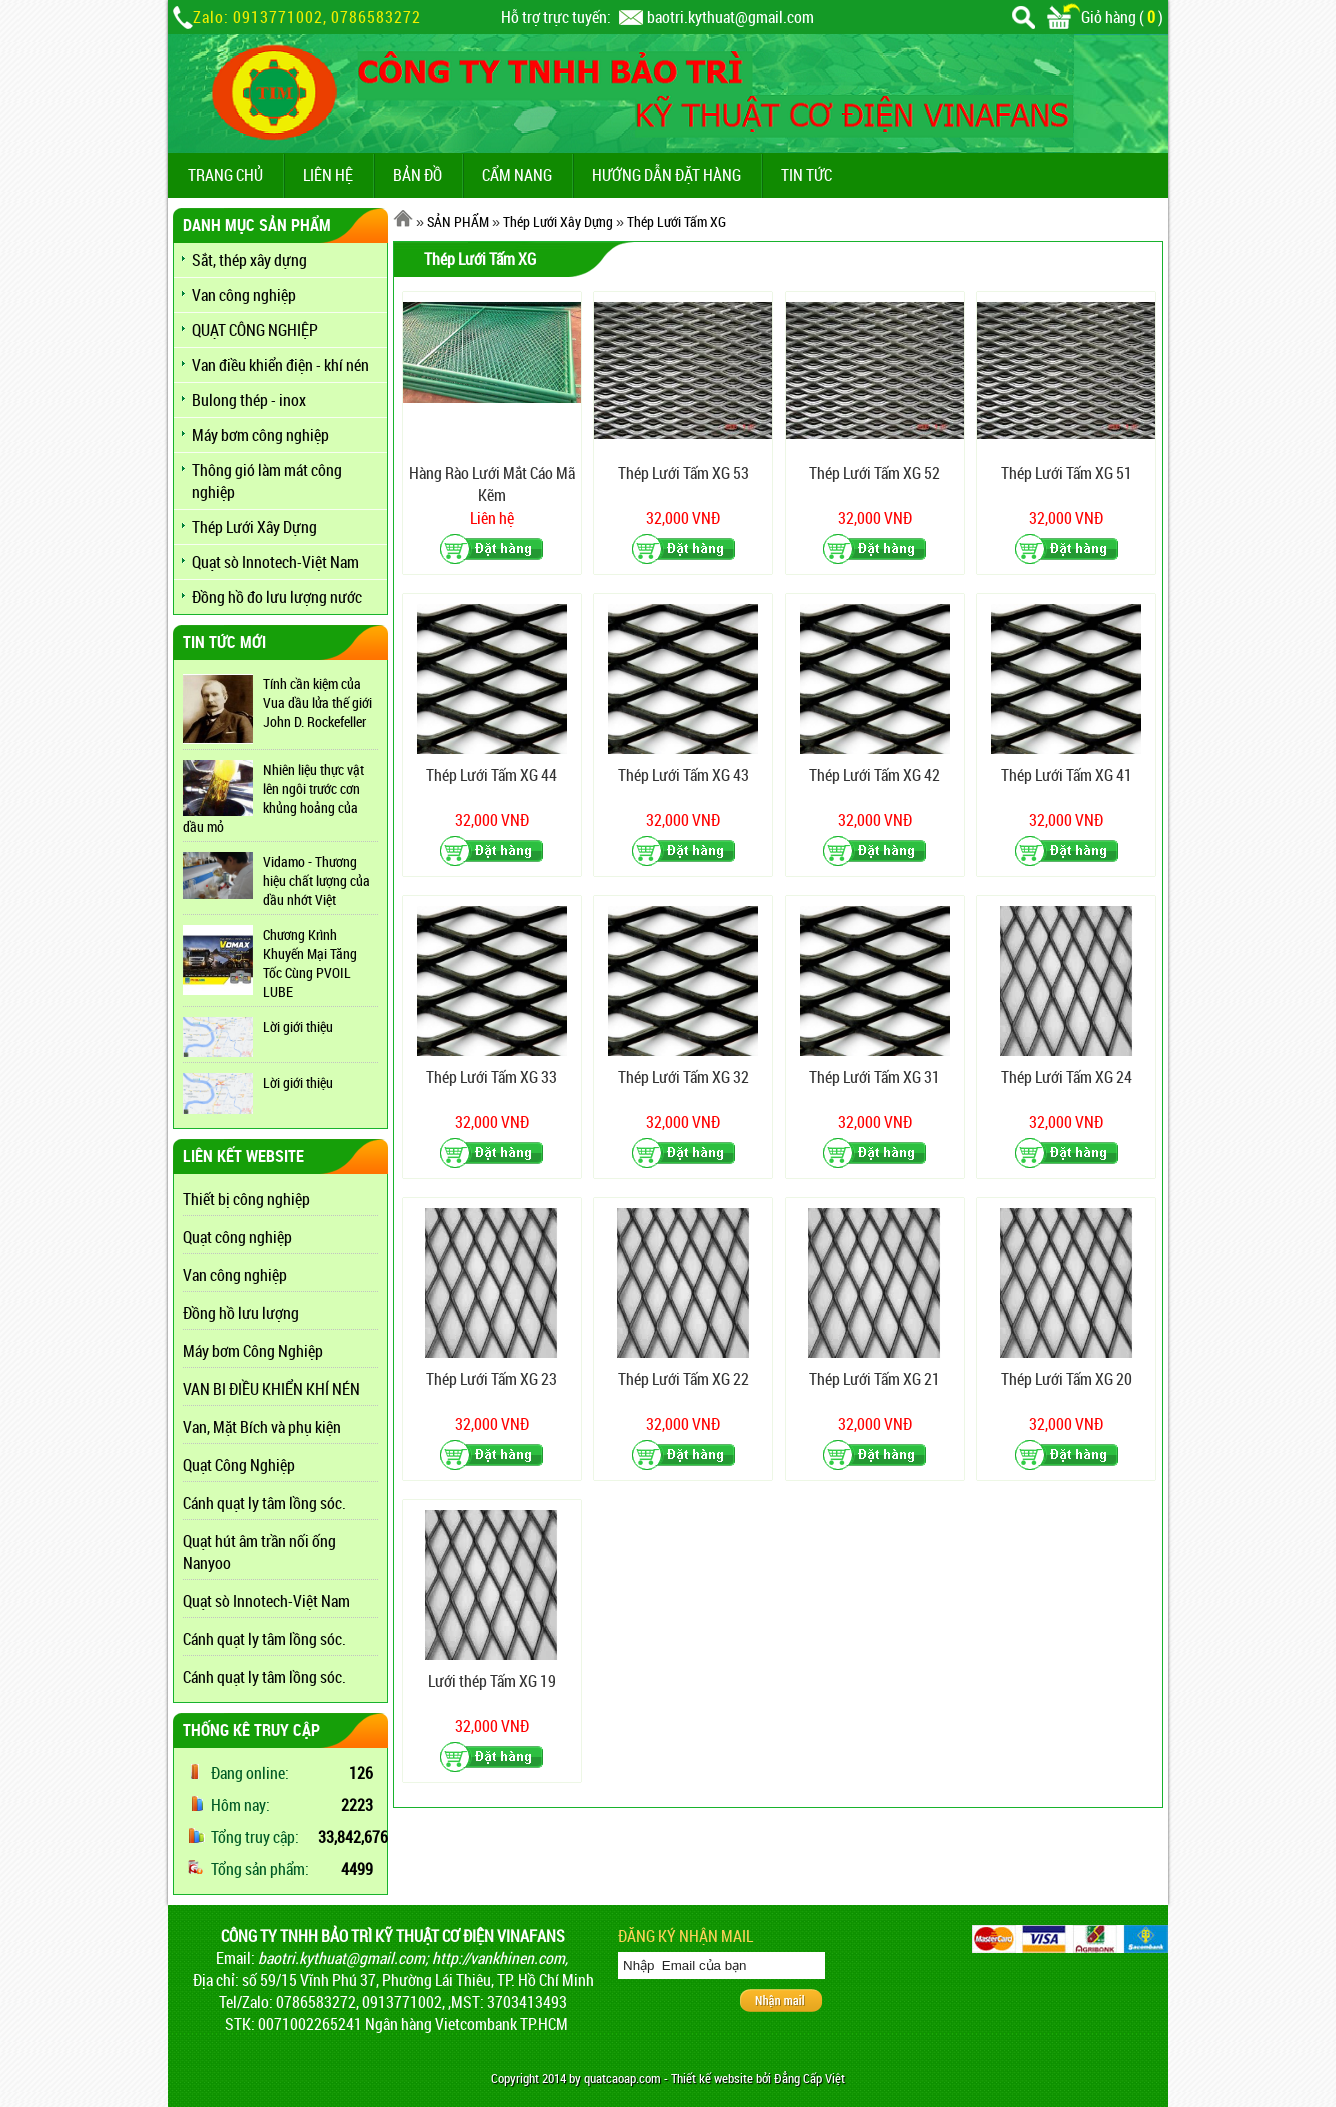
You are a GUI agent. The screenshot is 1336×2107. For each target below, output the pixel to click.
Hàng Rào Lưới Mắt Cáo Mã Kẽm (492, 484)
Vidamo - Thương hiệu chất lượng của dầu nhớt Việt (316, 880)
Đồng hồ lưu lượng (241, 1313)
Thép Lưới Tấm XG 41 (1066, 775)
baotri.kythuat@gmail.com (730, 17)
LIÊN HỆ (328, 175)
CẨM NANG (517, 175)
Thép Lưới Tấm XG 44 (491, 775)
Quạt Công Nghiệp (239, 1465)
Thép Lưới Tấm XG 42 (874, 775)
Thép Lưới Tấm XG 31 (874, 1077)
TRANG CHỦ (225, 175)
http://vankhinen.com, (500, 1958)
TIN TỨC (806, 175)
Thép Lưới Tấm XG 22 (683, 1379)
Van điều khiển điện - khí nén (280, 365)
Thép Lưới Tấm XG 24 (1066, 1077)
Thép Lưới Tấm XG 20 (1066, 1379)
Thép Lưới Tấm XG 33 (491, 1077)
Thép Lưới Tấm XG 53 (683, 473)
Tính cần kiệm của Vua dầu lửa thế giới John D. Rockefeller (317, 702)
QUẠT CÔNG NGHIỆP (255, 330)
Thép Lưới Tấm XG (676, 221)
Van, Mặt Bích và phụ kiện (262, 1427)
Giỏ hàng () (1105, 17)
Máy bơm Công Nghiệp (253, 1351)
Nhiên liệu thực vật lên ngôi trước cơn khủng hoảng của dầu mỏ (273, 798)
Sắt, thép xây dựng (249, 260)
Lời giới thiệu (298, 1026)
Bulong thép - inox (249, 400)
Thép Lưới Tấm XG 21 (874, 1379)
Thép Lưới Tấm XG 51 (1066, 473)
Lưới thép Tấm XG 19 (492, 1681)
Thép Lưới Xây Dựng (254, 527)
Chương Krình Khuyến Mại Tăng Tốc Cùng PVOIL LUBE (310, 963)
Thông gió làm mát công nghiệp (267, 481)
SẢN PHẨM (458, 221)
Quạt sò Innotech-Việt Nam (275, 562)
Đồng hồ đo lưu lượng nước (277, 597)
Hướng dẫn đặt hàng (666, 175)
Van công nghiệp (244, 295)
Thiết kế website (712, 2078)
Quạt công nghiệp (237, 1237)
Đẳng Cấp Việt (809, 2078)
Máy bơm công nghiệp (260, 435)
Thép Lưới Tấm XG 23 (491, 1379)
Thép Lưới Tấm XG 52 (874, 473)
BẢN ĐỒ (417, 175)
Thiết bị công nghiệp (246, 1199)
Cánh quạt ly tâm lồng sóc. (264, 1503)
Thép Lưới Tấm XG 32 (683, 1077)
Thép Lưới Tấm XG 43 (683, 775)
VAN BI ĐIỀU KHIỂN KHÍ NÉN (271, 1389)
